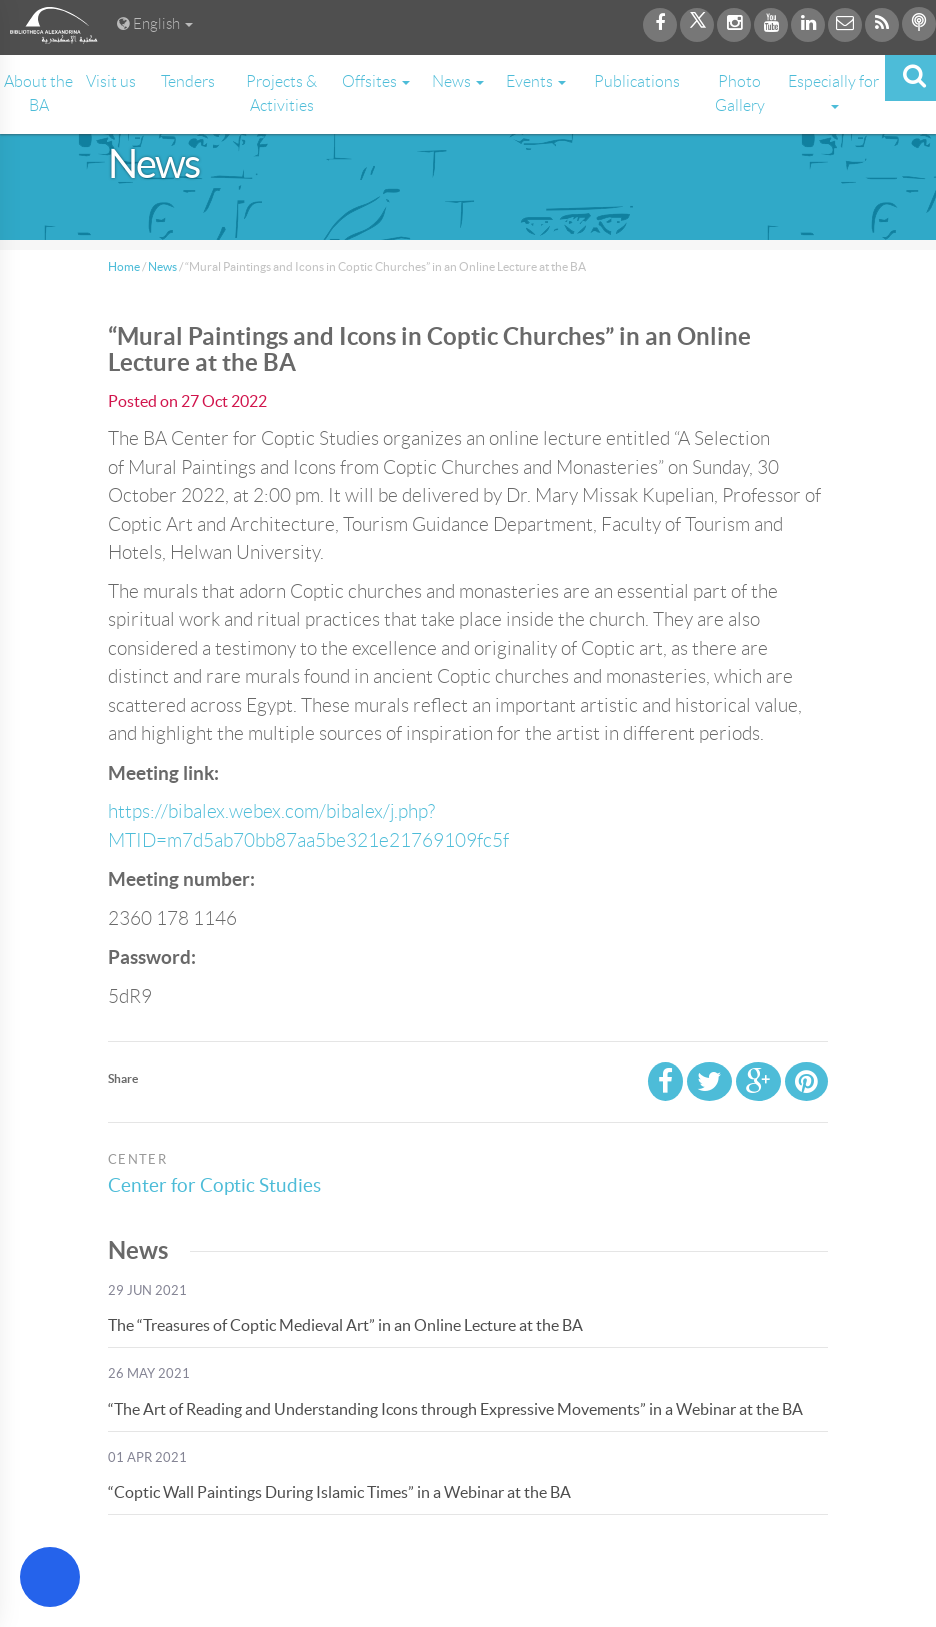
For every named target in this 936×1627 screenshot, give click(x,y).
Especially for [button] (833, 91)
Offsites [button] (376, 81)
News (162, 266)
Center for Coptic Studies (220, 1185)
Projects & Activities (281, 93)
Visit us (111, 81)
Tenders (188, 81)
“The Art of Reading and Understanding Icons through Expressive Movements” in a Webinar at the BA (455, 1409)
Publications (637, 81)
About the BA (38, 93)
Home (124, 266)
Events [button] (536, 81)
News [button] (458, 81)
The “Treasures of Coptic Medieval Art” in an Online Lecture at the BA (345, 1325)
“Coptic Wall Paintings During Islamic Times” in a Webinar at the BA (339, 1492)
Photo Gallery (740, 93)
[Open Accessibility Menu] (50, 1577)
